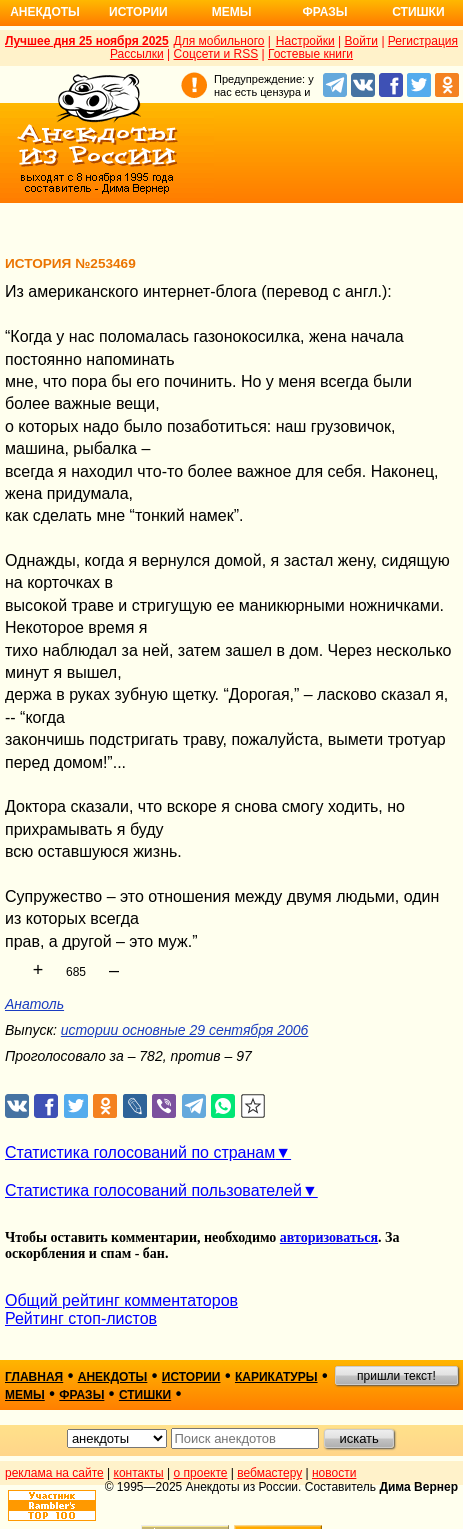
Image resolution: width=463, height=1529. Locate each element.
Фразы (324, 12)
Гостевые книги (310, 54)
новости (334, 1473)
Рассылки (137, 54)
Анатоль (34, 1004)
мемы (25, 1395)
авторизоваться (329, 1237)
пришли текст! (396, 1376)
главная (34, 1377)
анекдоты (113, 1377)
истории (191, 1377)
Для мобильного (219, 41)
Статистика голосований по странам (140, 1152)
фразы (81, 1395)
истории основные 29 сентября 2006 (185, 1030)
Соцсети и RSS (216, 54)
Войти (361, 41)
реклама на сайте (54, 1473)
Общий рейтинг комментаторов (121, 1300)
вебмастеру (269, 1473)
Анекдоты (45, 12)
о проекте (201, 1473)
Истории (138, 12)
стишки (145, 1395)
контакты (139, 1473)
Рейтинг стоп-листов (81, 1318)
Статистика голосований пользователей (153, 1190)
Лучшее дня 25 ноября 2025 (87, 41)
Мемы (232, 12)
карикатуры (276, 1377)
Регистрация (423, 41)
